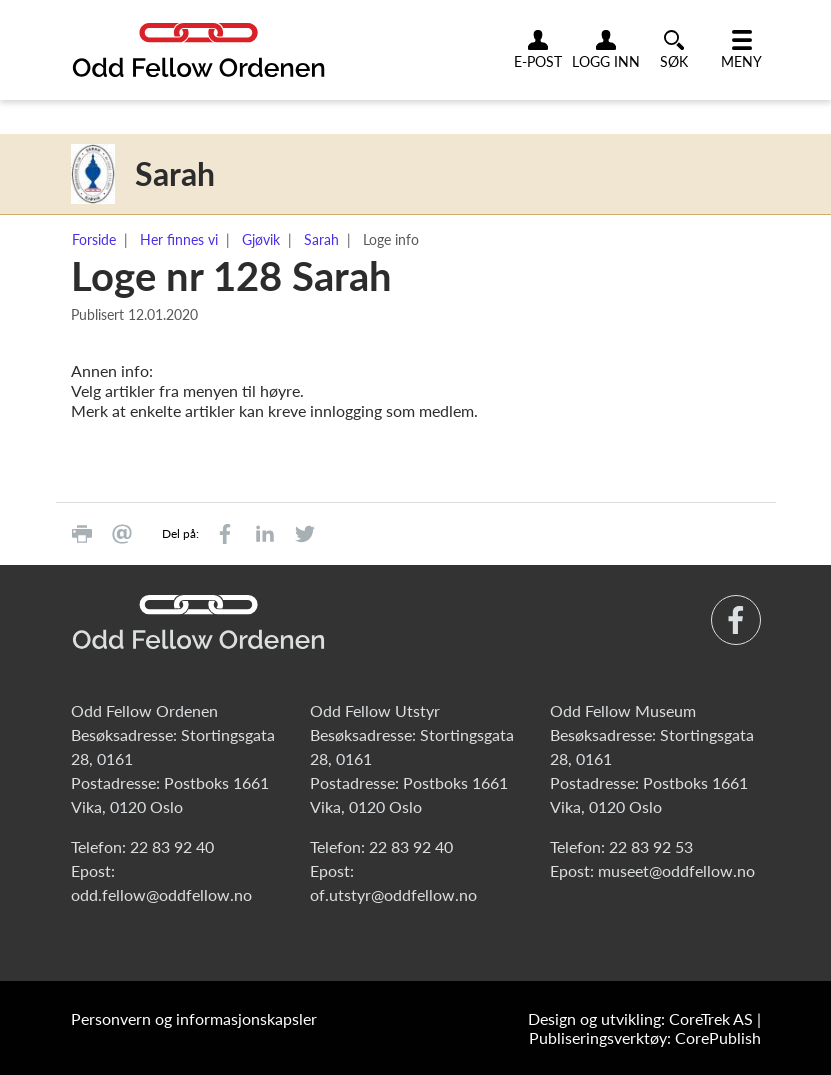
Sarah (321, 239)
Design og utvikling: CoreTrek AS (640, 1018)
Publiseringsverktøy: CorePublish (645, 1037)
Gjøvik (261, 239)
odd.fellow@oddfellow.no (161, 894)
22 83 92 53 (651, 846)
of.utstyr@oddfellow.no (393, 894)
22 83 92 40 (172, 846)
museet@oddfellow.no (676, 870)
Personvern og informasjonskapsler (194, 1018)
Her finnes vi (179, 239)
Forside (94, 239)
